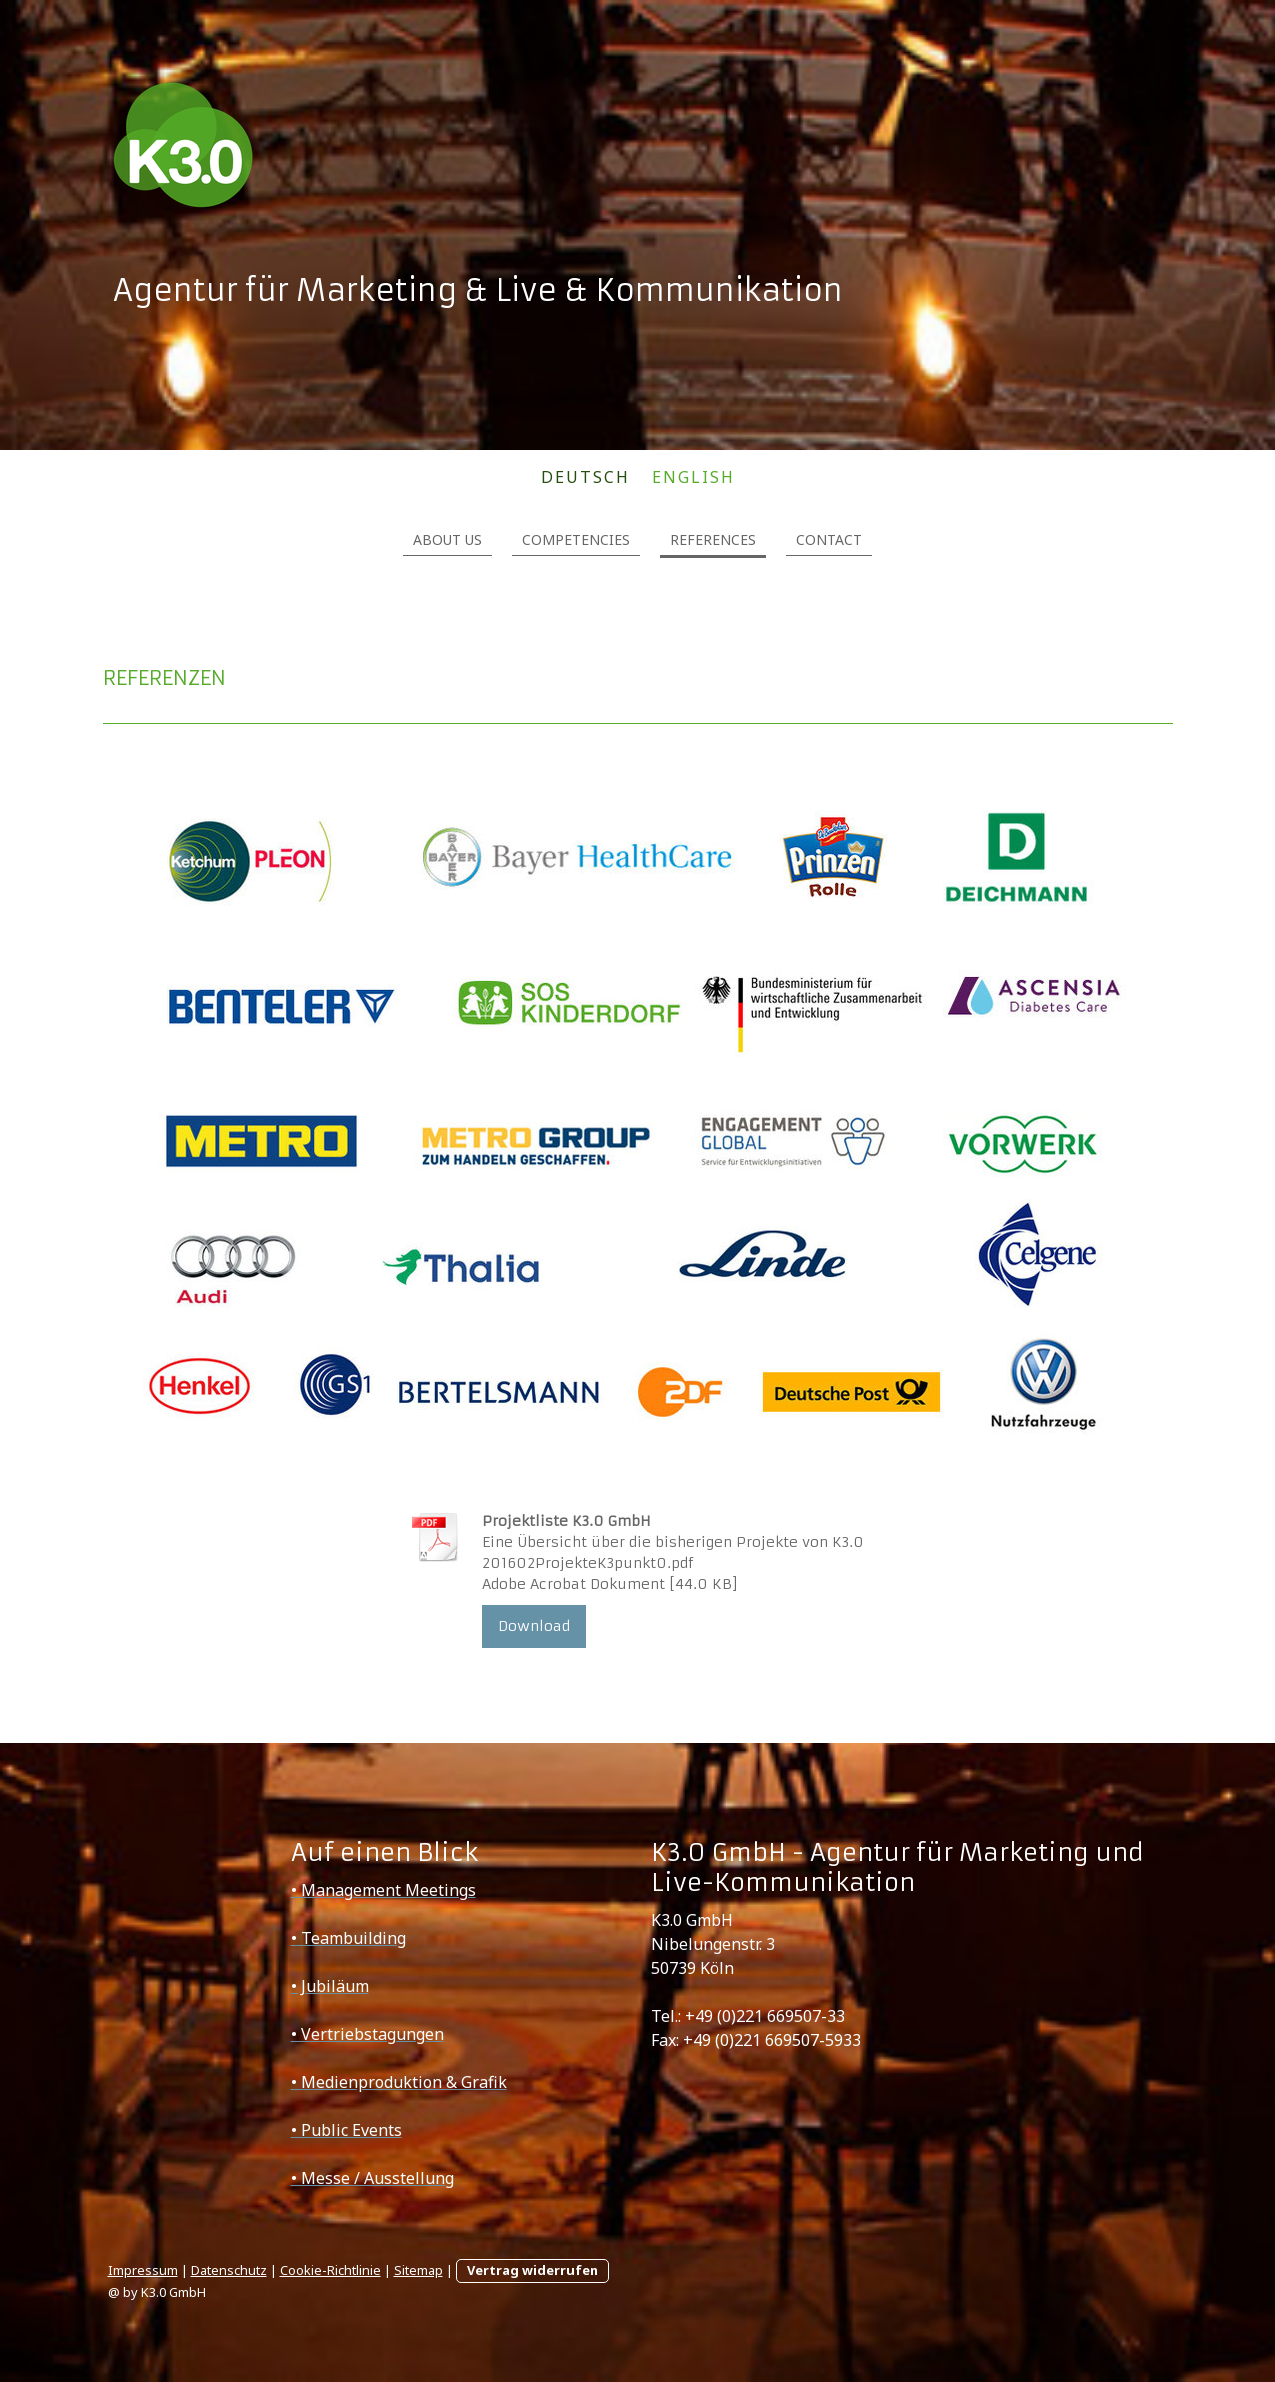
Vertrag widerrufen (532, 2270)
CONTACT (829, 539)
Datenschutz (229, 2270)
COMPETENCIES (576, 539)
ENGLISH (693, 477)
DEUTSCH (585, 477)
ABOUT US (447, 539)
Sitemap (418, 2270)
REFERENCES (713, 539)
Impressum (143, 2270)
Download (534, 1626)
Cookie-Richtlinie (330, 2270)
